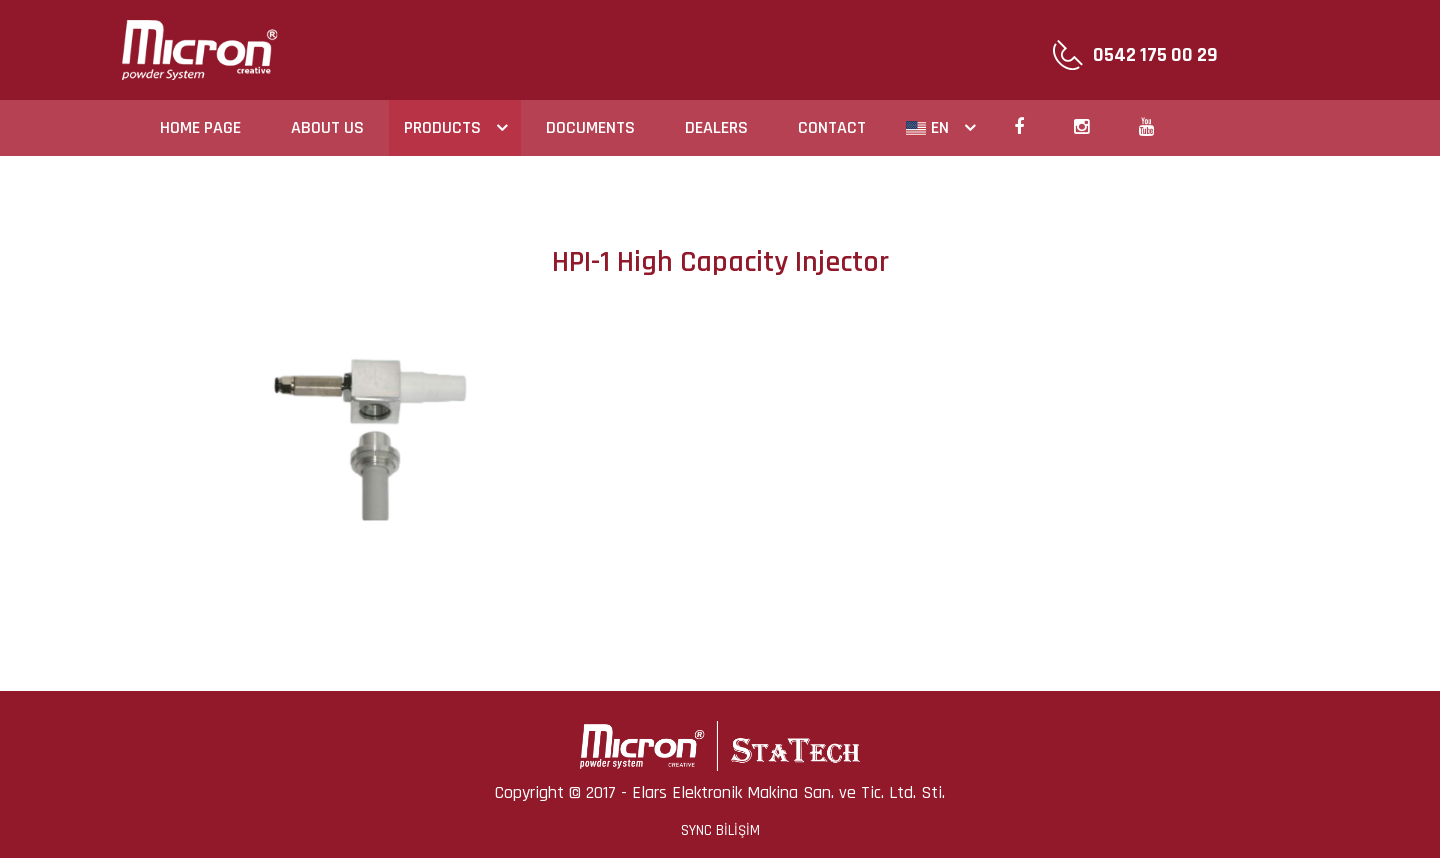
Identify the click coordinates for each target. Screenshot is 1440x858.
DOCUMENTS (590, 127)
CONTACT (832, 127)
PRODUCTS (442, 127)
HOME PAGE (200, 127)
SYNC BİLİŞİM (720, 830)
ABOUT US (327, 127)
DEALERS (716, 127)
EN (927, 127)
